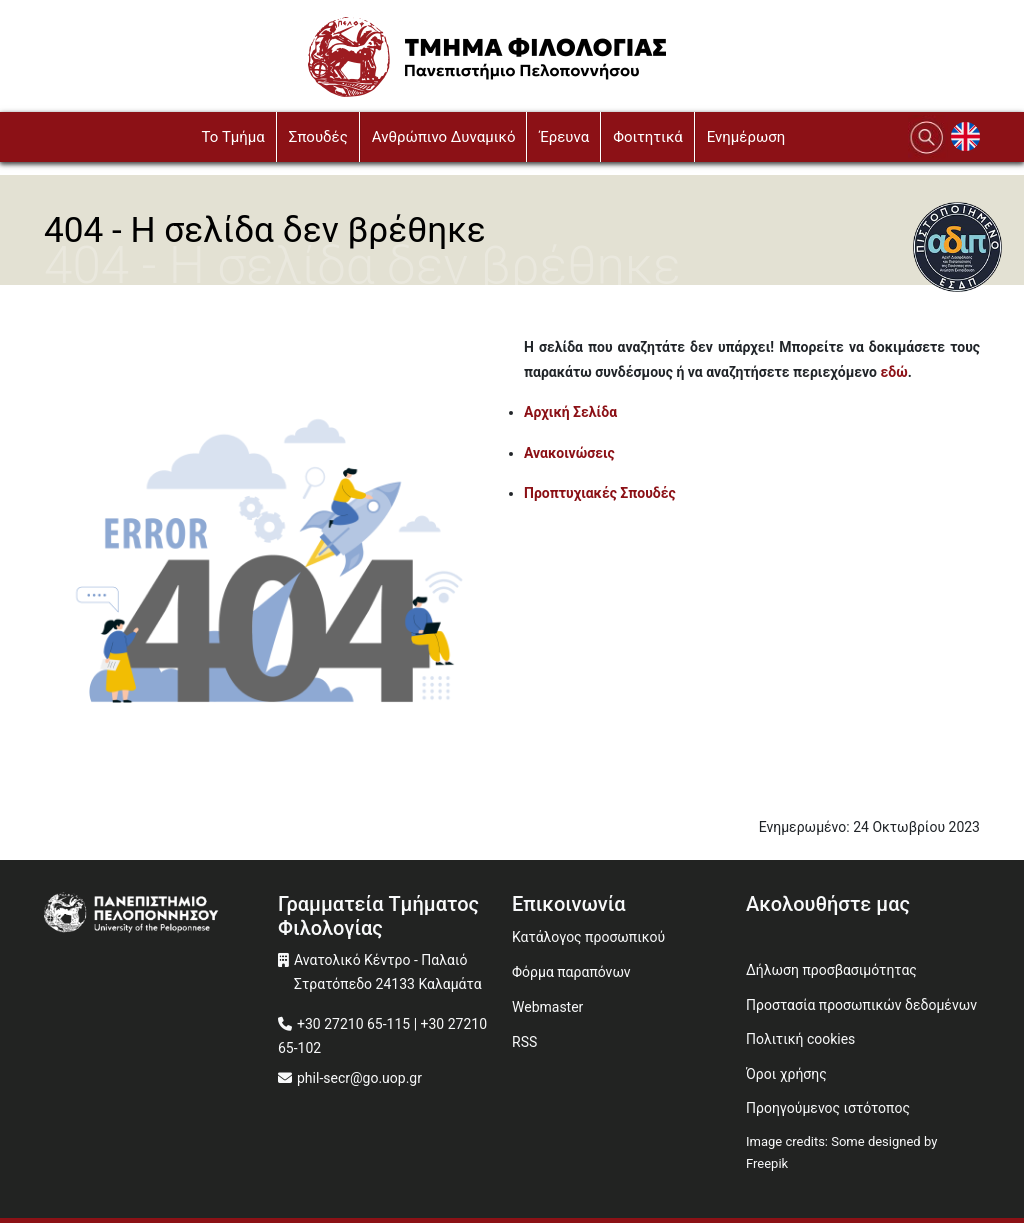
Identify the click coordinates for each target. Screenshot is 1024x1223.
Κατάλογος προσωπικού (588, 937)
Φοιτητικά (648, 137)
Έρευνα (564, 137)
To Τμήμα (232, 137)
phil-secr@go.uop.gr (359, 1078)
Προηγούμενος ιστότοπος (828, 1108)
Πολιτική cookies (800, 1039)
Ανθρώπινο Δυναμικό (444, 137)
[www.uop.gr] (161, 915)
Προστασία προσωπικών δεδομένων (861, 1005)
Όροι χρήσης (786, 1074)
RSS (524, 1042)
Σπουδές (318, 137)
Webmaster (547, 1007)
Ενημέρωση (746, 137)
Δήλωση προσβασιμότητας (831, 970)
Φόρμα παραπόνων (571, 972)
